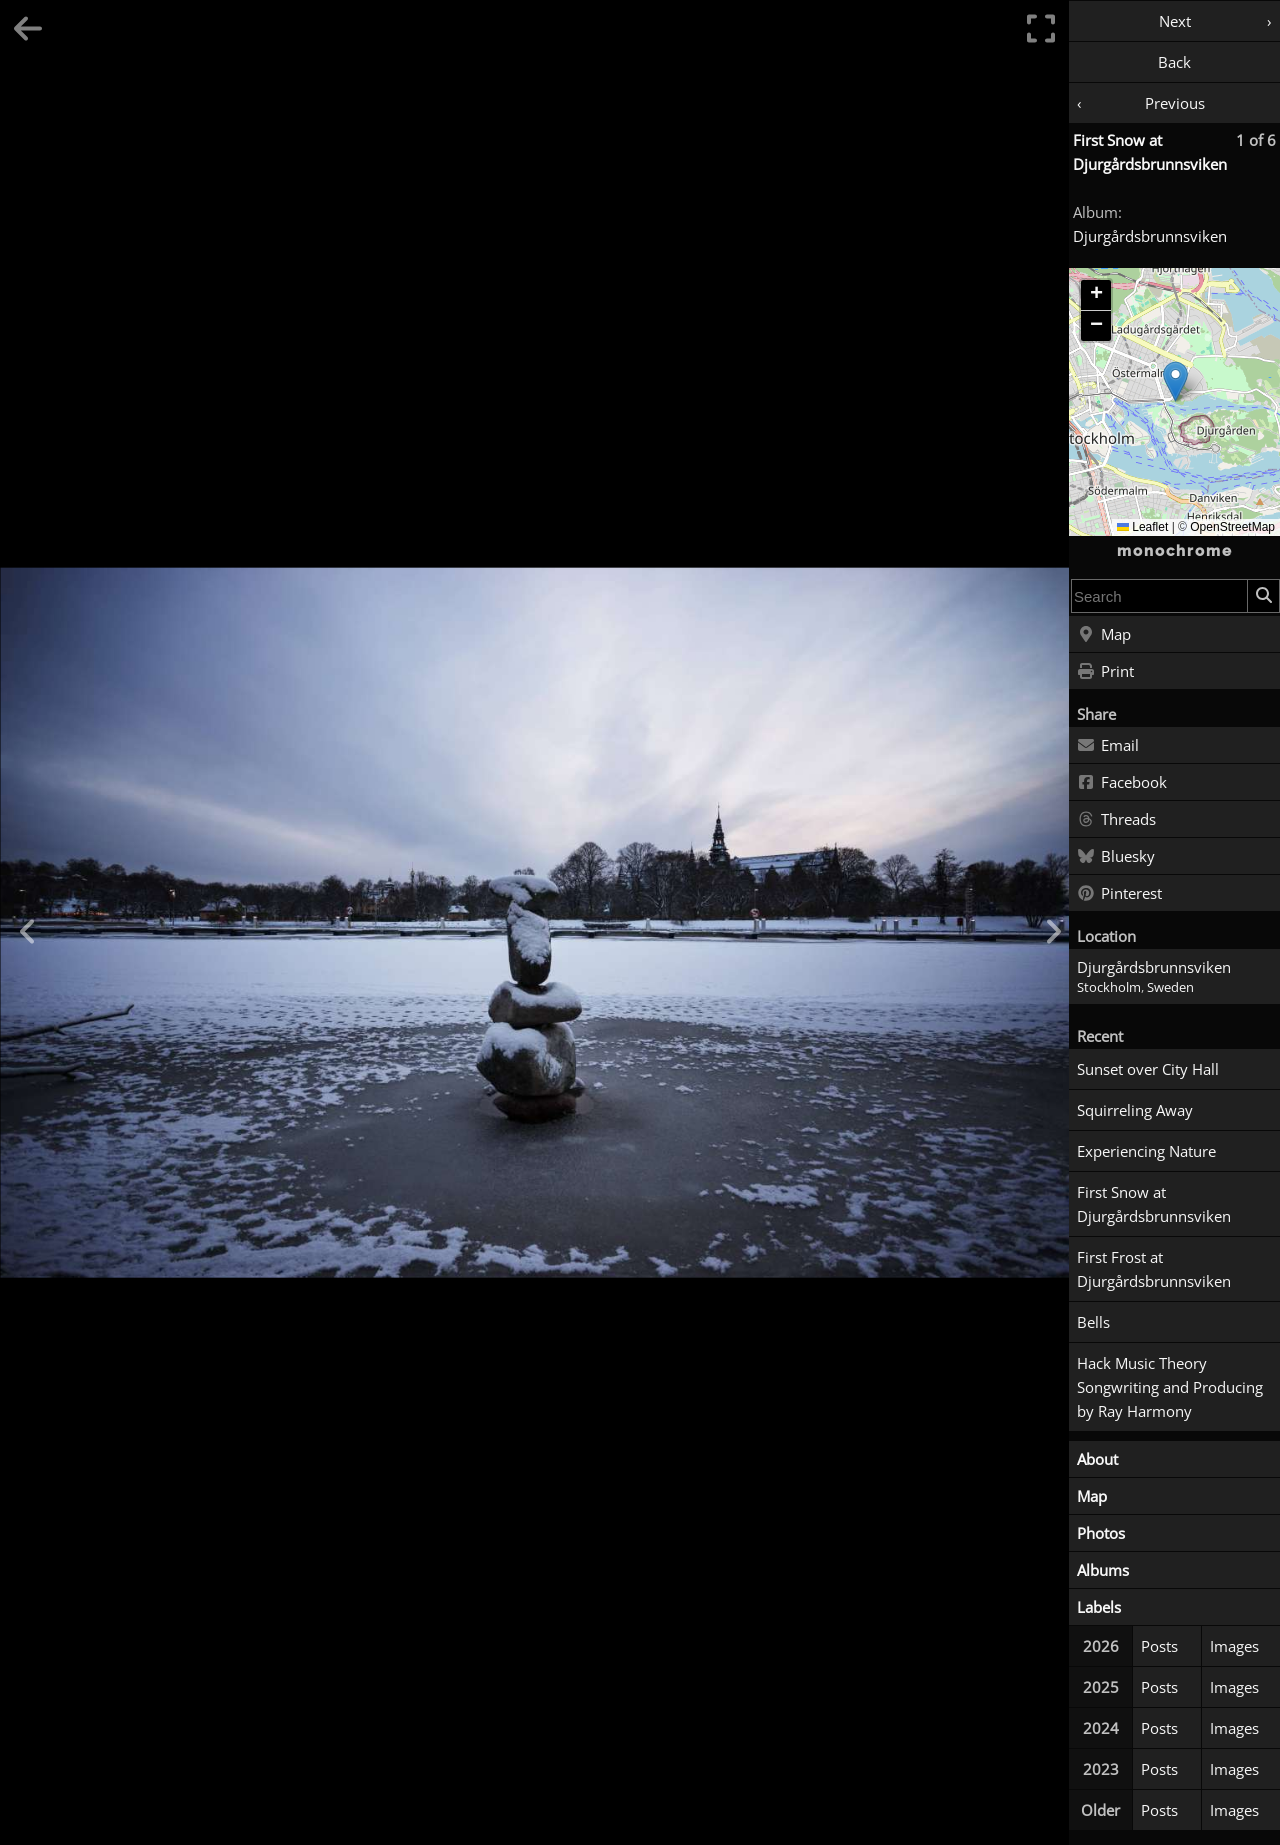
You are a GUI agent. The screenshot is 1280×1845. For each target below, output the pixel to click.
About (1097, 1459)
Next (1175, 21)
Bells (1093, 1322)
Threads (1116, 820)
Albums (1103, 1570)
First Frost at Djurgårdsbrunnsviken (1154, 1269)
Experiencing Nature (1146, 1151)
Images (1234, 1646)
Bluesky (1116, 857)
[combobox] (1159, 596)
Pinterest (1119, 894)
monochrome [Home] (1175, 551)
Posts (1159, 1646)
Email (1108, 746)
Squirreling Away (1135, 1110)
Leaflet (1142, 527)
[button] (1175, 381)
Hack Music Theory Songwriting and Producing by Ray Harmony (1170, 1387)
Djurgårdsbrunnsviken (1150, 236)
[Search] (1263, 596)
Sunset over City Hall (1148, 1069)
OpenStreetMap (1232, 527)
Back (1174, 62)
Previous (1175, 103)
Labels (1099, 1607)
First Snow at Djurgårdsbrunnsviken (1154, 1204)
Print (1105, 672)
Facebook (1122, 783)
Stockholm (1109, 987)
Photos (1101, 1533)
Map (1104, 635)
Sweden (1170, 987)
